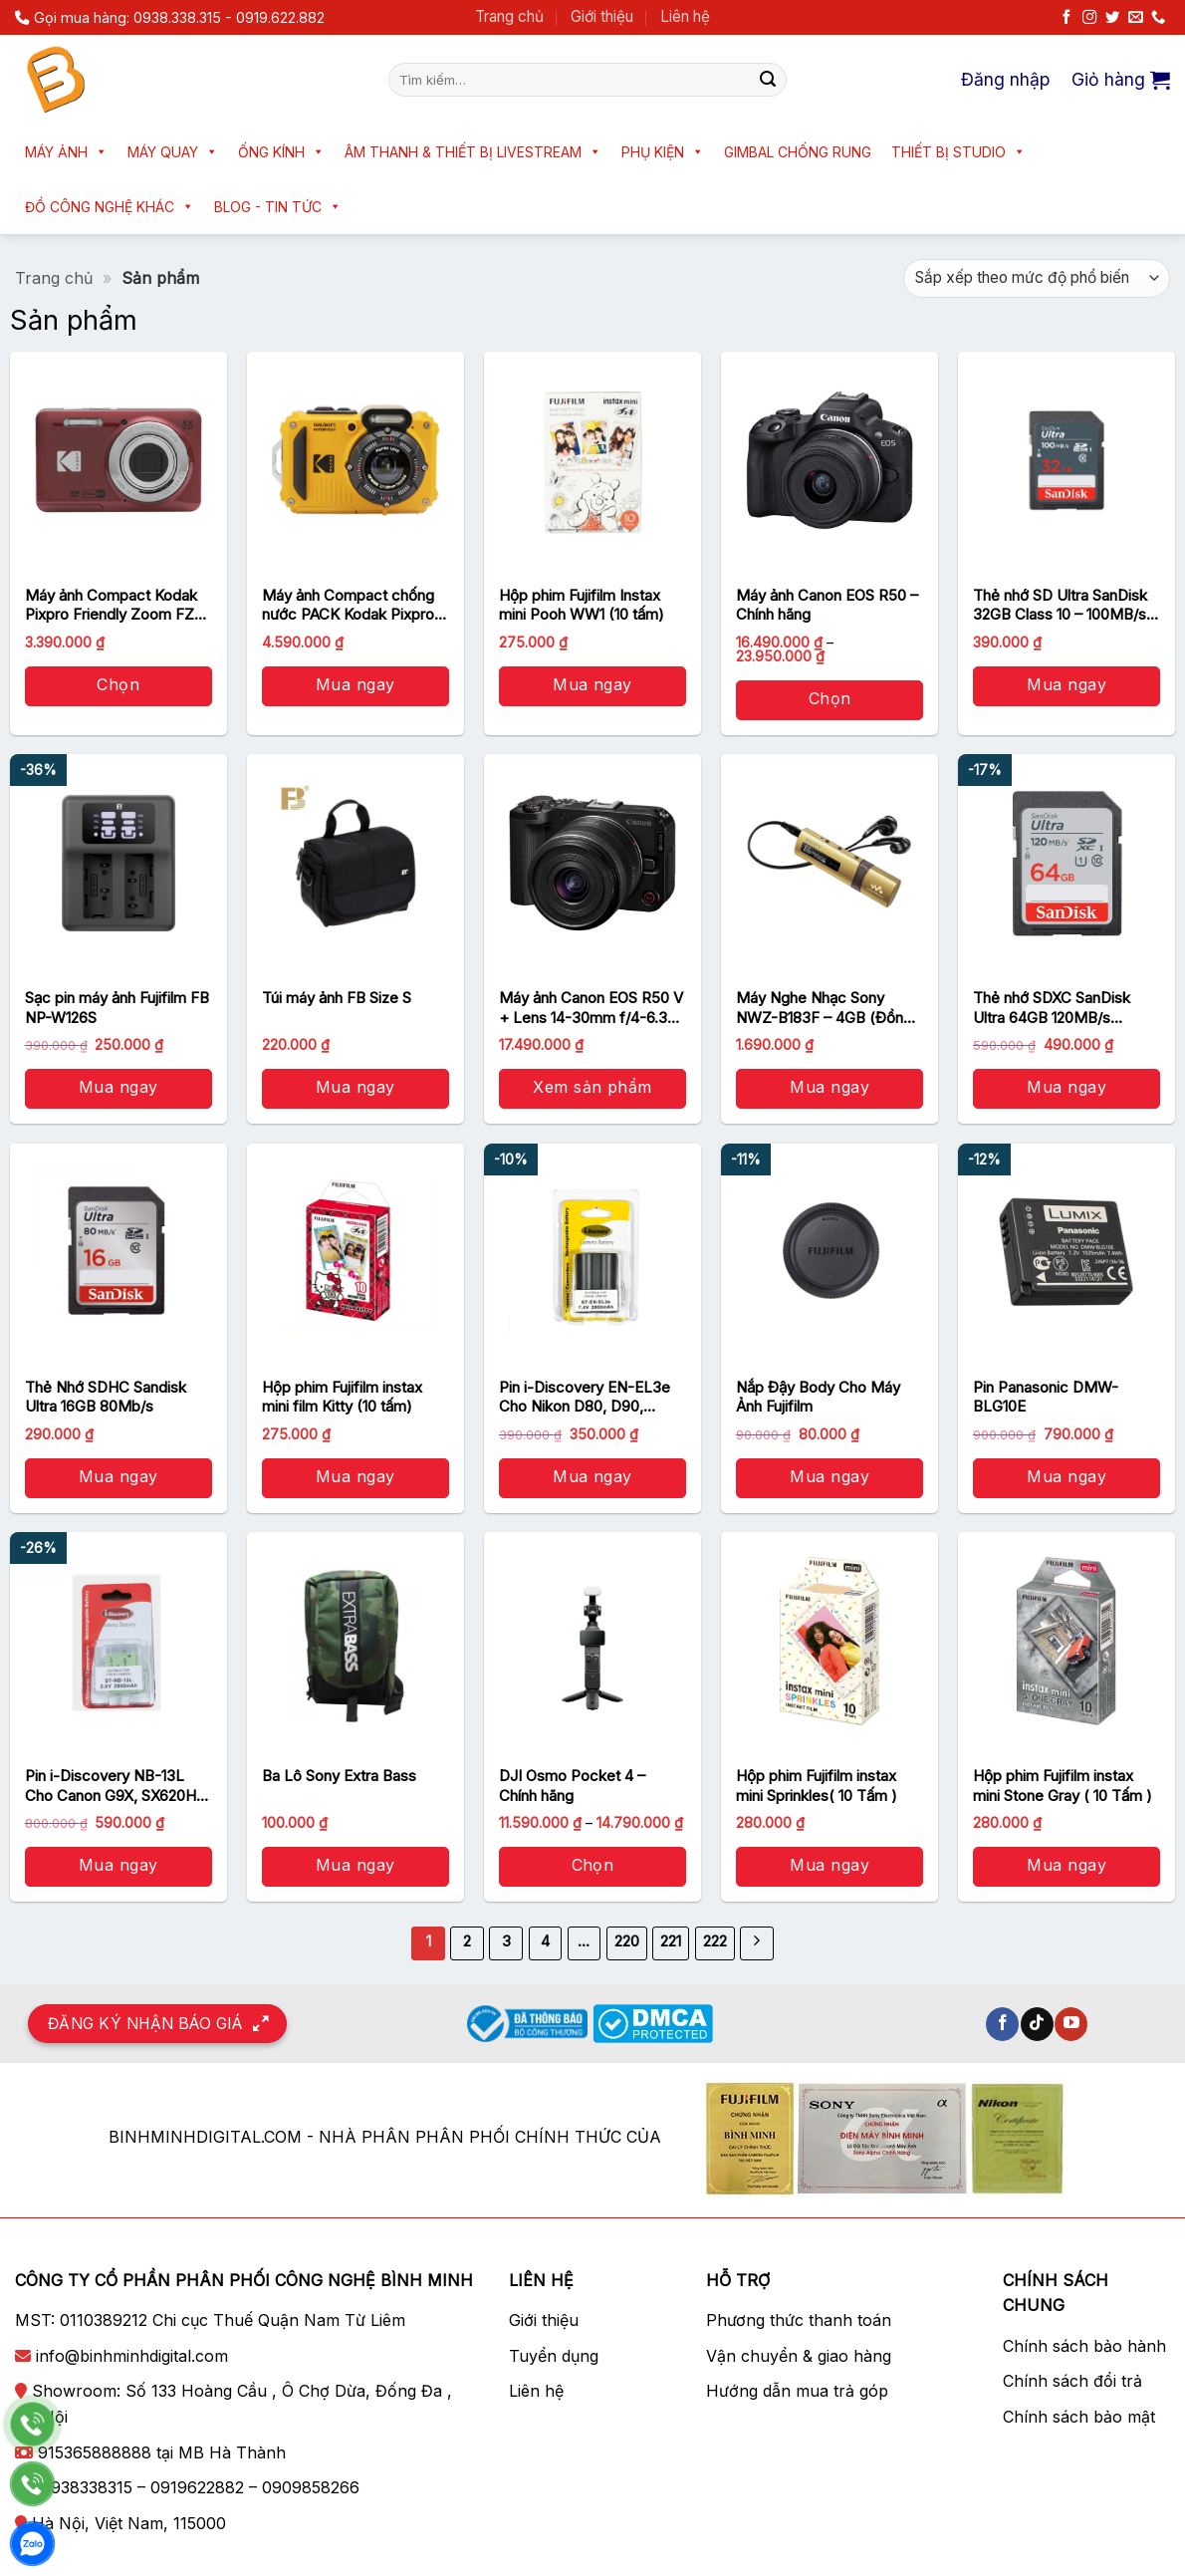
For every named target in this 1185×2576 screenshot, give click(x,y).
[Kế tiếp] (757, 1943)
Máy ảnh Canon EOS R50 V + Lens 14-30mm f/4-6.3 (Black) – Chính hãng (591, 1007)
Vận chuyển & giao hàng (798, 2356)
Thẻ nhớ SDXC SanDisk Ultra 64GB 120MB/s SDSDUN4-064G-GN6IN (1057, 1007)
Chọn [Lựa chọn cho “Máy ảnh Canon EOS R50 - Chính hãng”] (830, 698)
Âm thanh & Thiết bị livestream (473, 152)
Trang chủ (509, 16)
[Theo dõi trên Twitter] (1112, 18)
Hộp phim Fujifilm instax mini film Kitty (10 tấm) (342, 1397)
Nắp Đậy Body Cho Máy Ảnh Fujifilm (818, 1397)
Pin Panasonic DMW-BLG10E (1045, 1397)
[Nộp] (768, 80)
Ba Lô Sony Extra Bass (339, 1775)
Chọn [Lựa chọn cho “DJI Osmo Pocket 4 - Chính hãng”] (593, 1865)
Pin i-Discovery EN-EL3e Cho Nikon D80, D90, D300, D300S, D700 (584, 1397)
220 (626, 1941)
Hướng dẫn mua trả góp (797, 2391)
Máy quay (172, 152)
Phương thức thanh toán (798, 2320)
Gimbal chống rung (797, 151)
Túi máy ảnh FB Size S (336, 997)
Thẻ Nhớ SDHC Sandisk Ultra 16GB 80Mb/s (105, 1397)
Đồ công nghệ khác (109, 206)
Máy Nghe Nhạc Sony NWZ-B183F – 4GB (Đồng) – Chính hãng (827, 1007)
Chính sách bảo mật (1079, 2417)
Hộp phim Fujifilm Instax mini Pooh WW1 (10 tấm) (581, 605)
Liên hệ (685, 16)
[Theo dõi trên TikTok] (1037, 2024)
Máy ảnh (66, 152)
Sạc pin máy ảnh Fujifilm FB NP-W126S (117, 1007)
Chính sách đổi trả (1072, 2381)
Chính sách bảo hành (1084, 2346)
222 (715, 1941)
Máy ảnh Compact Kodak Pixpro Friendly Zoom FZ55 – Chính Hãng (118, 605)
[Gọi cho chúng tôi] (1158, 18)
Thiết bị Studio (958, 152)
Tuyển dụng (553, 2356)
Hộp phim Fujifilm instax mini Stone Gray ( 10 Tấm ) (1062, 1785)
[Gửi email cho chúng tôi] (1135, 18)
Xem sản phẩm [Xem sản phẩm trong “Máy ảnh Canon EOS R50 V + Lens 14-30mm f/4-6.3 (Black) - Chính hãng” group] (592, 1087)
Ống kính (281, 152)
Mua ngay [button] (355, 684)
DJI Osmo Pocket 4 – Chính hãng (572, 1785)
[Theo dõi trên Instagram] (1089, 18)
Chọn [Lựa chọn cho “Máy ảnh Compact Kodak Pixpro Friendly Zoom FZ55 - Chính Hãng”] (118, 684)
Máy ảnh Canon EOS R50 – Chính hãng (827, 605)
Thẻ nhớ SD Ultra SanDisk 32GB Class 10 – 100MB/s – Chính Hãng (1065, 605)
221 (670, 1941)
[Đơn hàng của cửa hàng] (1036, 278)
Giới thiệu (602, 16)
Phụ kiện (662, 152)
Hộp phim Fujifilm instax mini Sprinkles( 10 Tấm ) (816, 1785)
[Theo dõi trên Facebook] (1066, 18)
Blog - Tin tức (278, 206)
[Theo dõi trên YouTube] (1071, 2024)
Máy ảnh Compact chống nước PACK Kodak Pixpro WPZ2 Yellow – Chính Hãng (354, 605)
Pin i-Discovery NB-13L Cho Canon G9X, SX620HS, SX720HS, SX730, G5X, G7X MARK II (117, 1785)
